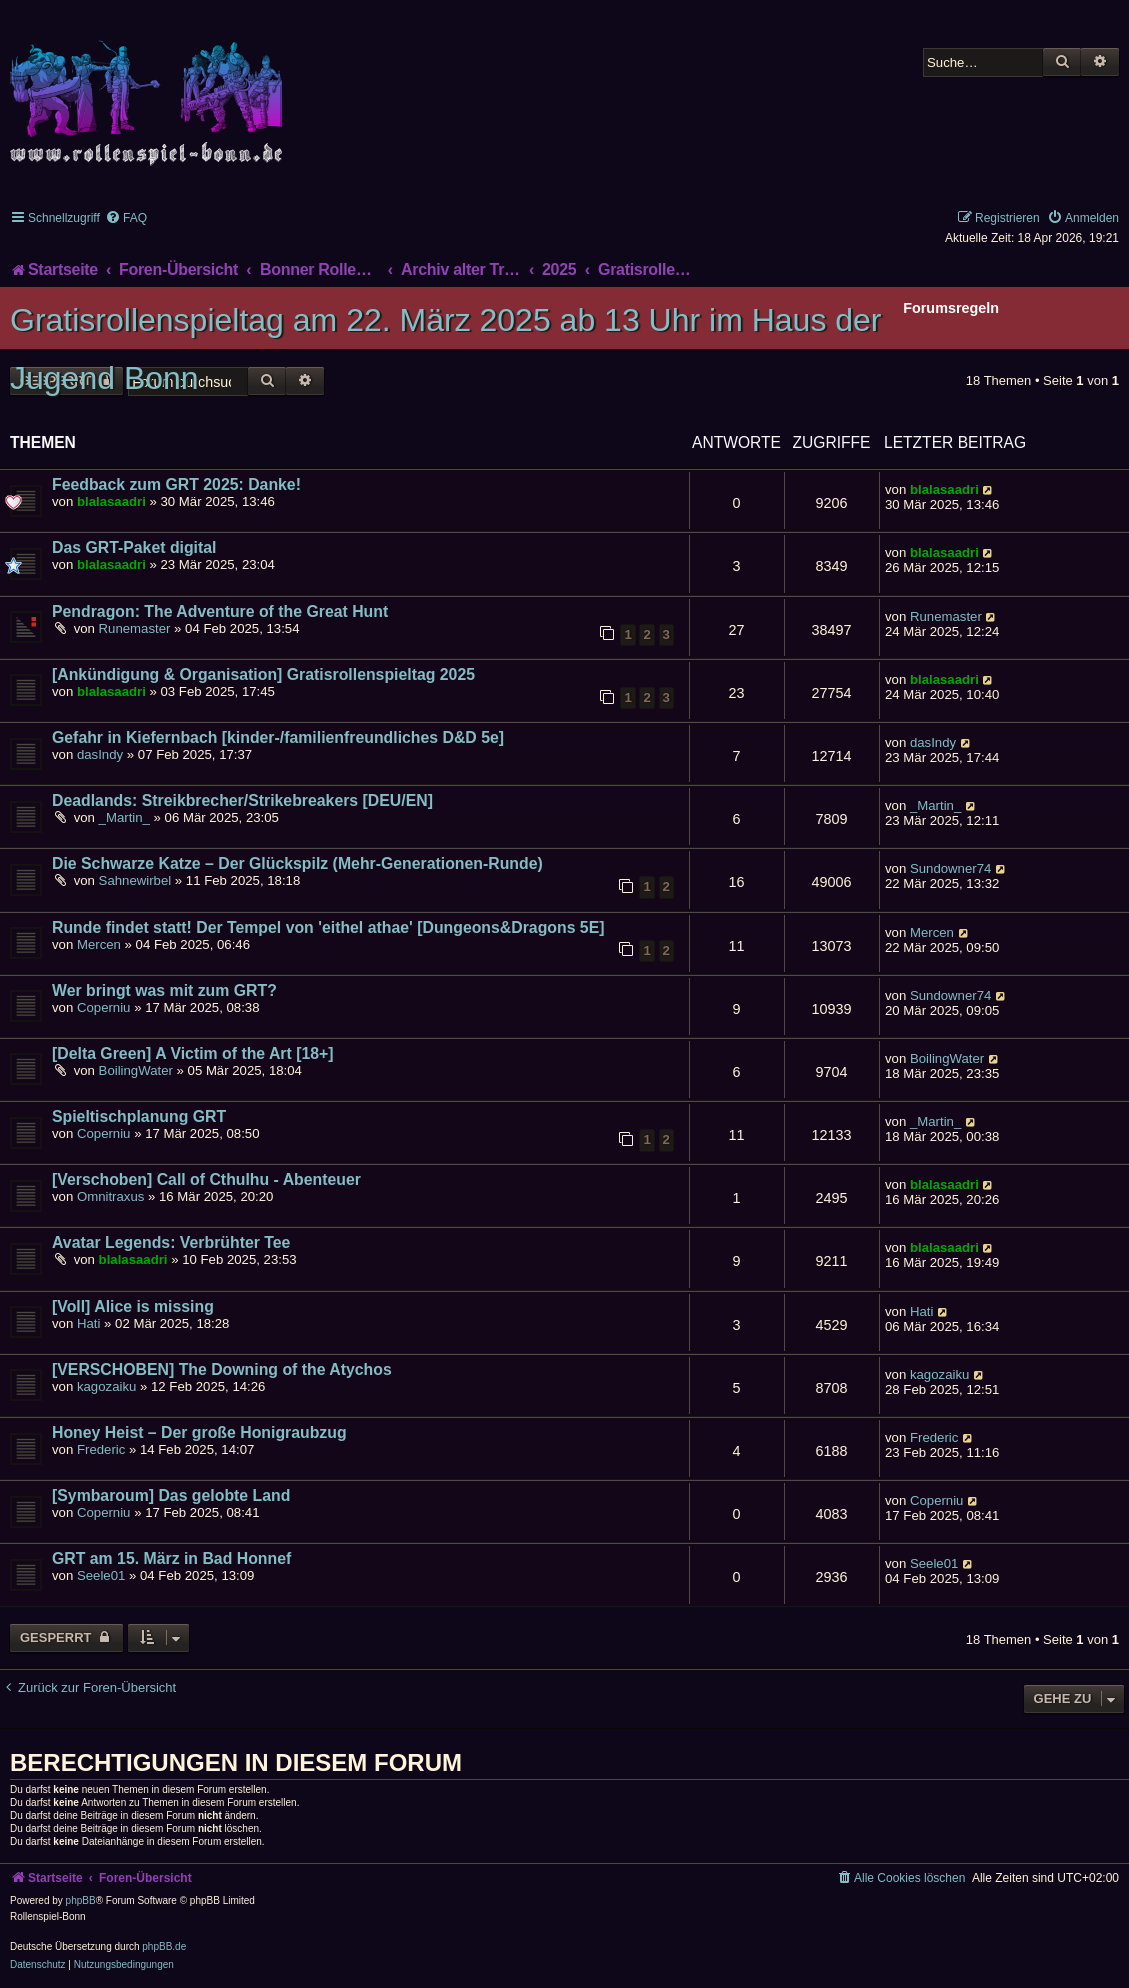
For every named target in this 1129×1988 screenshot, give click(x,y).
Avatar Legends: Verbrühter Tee (171, 1242)
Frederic (101, 1449)
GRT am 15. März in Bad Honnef (171, 1558)
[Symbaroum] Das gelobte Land (171, 1495)
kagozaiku (106, 1386)
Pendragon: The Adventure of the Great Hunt (220, 611)
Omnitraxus (110, 1196)
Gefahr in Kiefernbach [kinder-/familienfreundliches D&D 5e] (278, 737)
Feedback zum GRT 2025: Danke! (176, 484)
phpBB (81, 1900)
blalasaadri (111, 501)
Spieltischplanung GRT (139, 1116)
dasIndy (100, 754)
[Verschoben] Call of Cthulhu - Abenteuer (206, 1179)
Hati (88, 1323)
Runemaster (135, 628)
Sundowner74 (950, 868)
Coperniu (104, 1007)
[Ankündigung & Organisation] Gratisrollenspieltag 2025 (263, 674)
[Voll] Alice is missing (133, 1306)
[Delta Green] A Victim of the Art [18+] (193, 1053)
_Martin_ (124, 817)
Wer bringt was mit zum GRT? (164, 990)
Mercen (99, 944)
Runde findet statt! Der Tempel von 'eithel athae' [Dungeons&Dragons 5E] (328, 927)
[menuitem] (126, 218)
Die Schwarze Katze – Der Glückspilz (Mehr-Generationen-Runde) (297, 863)
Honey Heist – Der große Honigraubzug (199, 1432)
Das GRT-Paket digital (134, 547)
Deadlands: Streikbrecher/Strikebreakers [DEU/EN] (242, 800)
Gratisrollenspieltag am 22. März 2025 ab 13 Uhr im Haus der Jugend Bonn (446, 349)
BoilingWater (136, 1070)
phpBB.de (164, 1946)
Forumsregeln (951, 308)
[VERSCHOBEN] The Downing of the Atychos (222, 1369)
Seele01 (101, 1575)
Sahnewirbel (135, 880)
